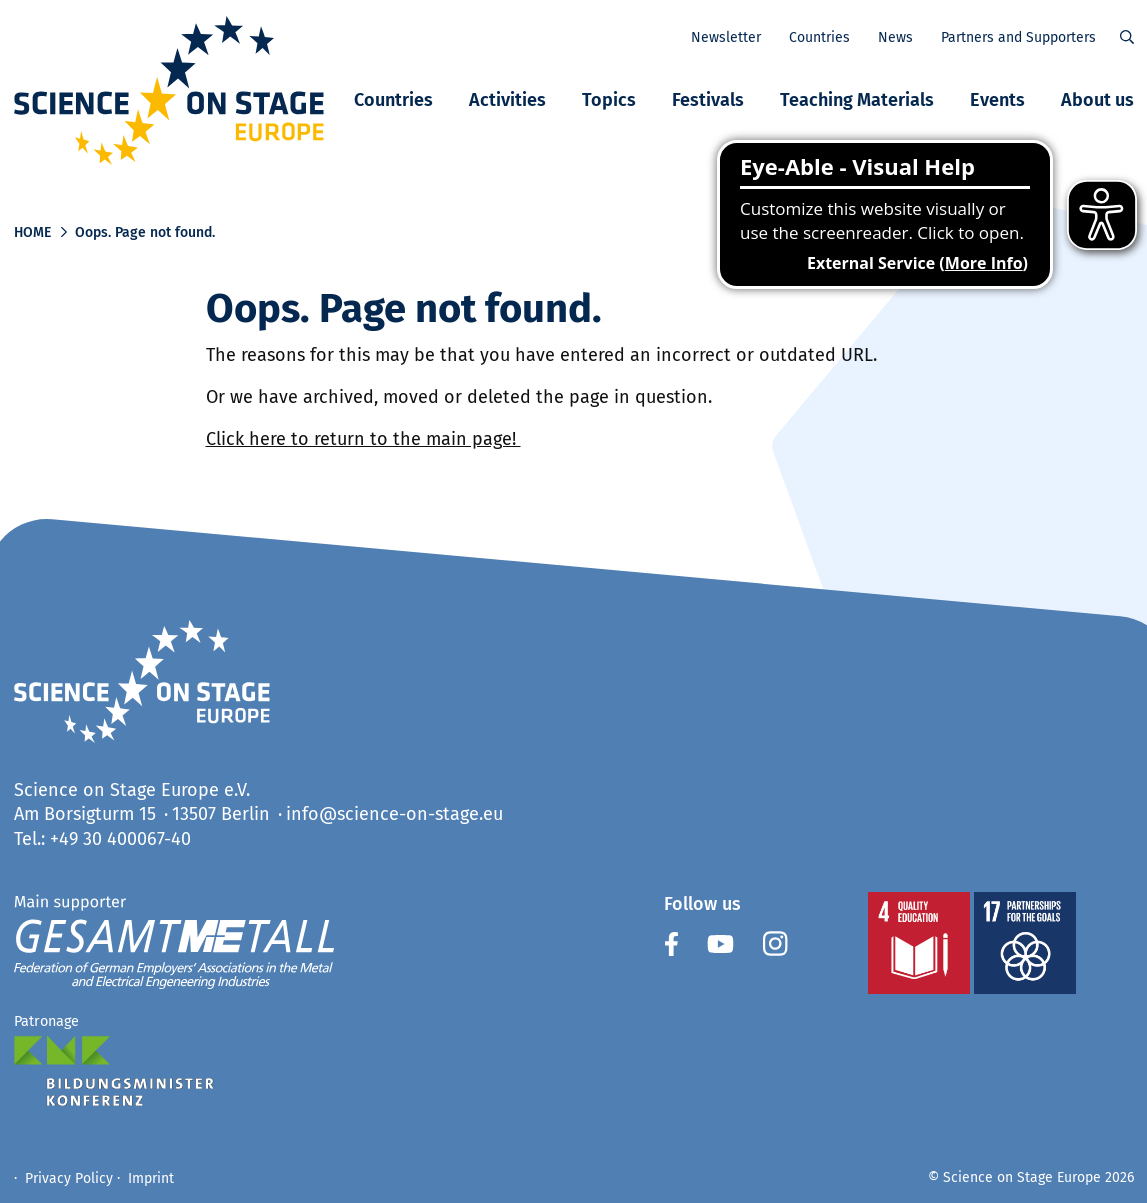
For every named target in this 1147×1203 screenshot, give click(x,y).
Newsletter (726, 37)
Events (997, 100)
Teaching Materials (857, 100)
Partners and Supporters (1018, 37)
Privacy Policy (69, 1178)
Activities (507, 100)
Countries (393, 100)
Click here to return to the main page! (363, 439)
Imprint (151, 1178)
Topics (609, 100)
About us (1097, 100)
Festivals (708, 100)
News (895, 37)
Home (32, 232)
